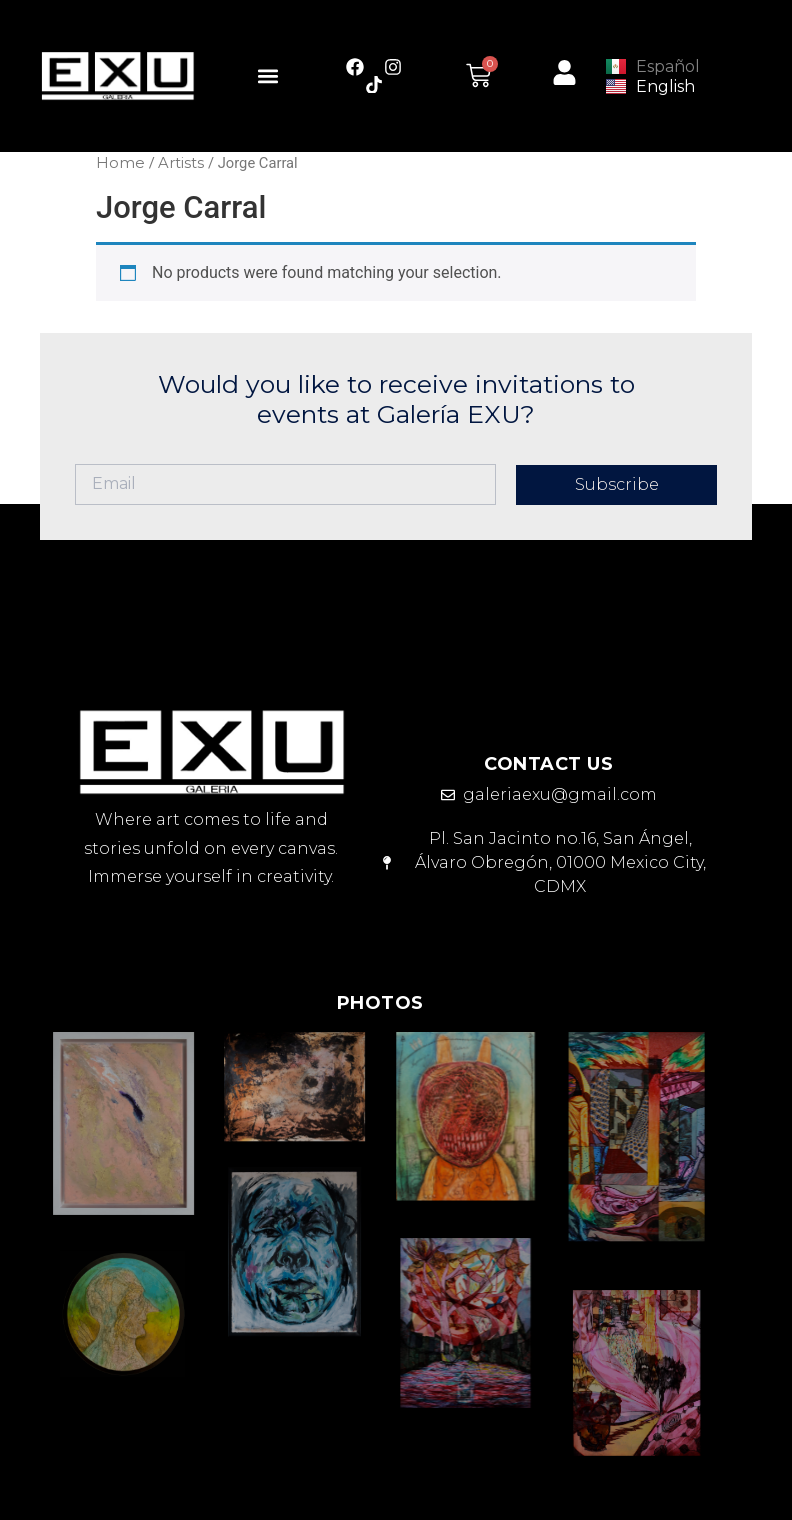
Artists (181, 163)
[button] (268, 75)
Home (120, 163)
